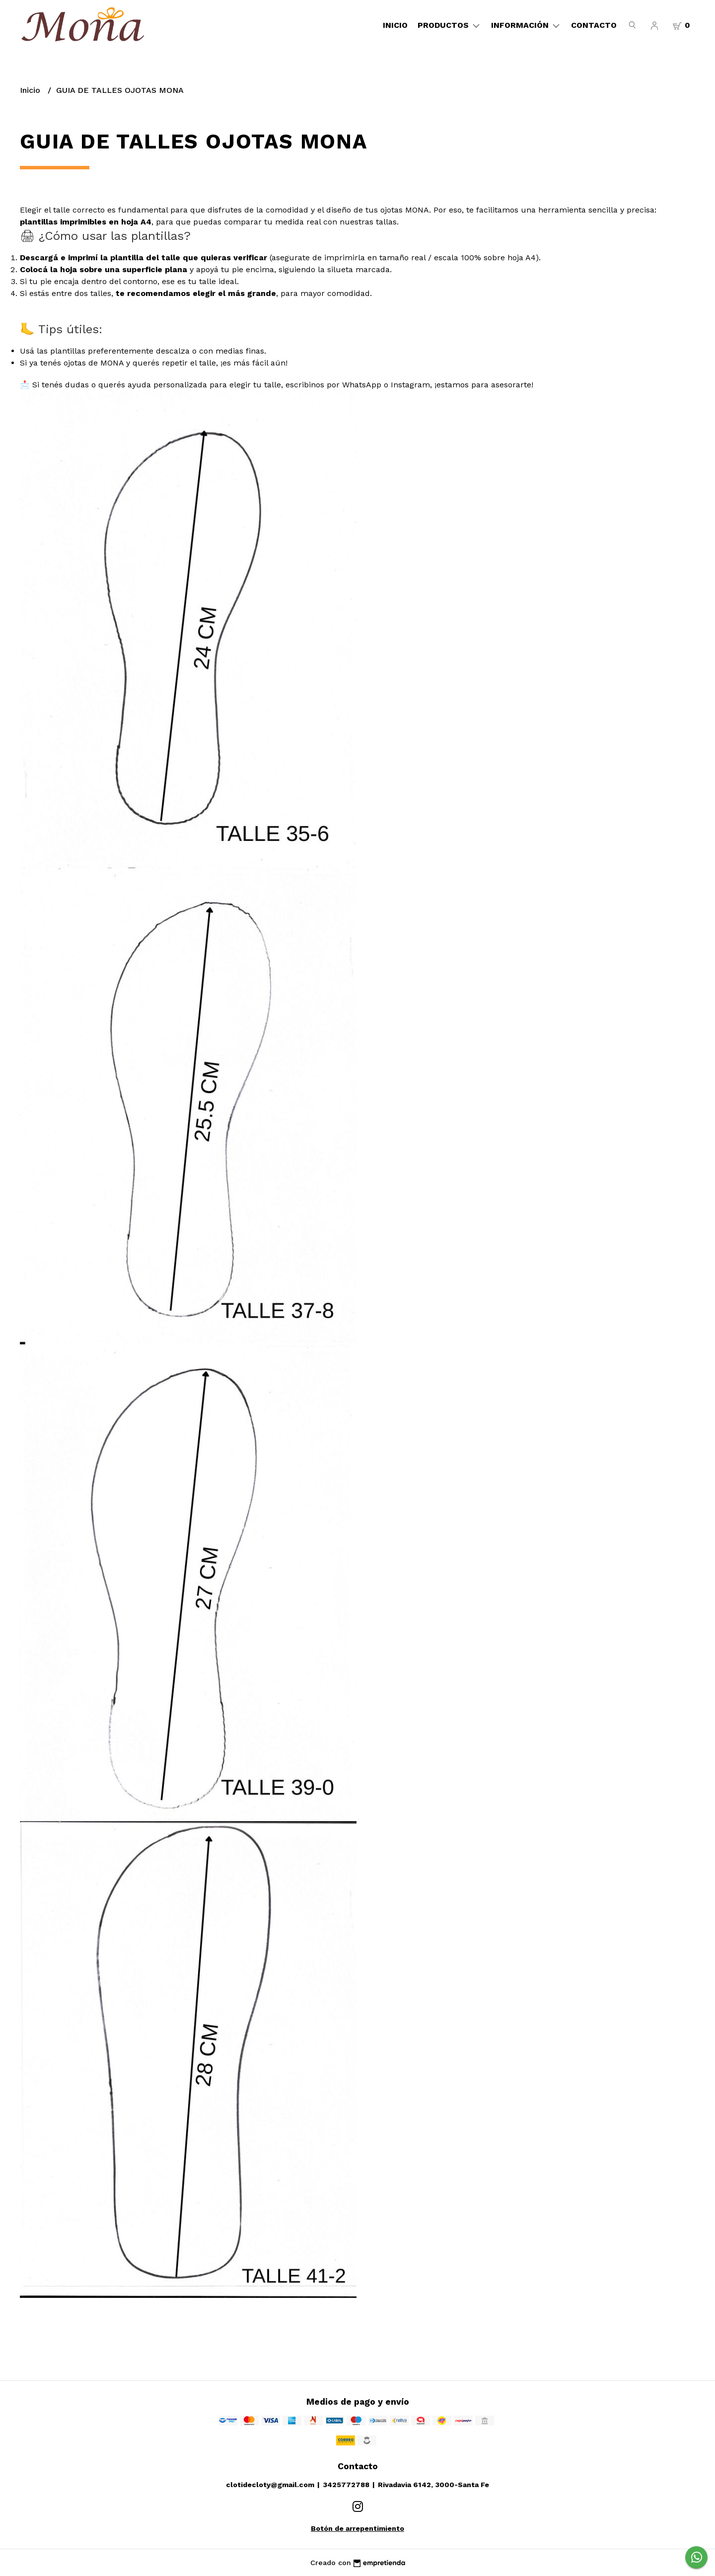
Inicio (395, 25)
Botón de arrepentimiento (357, 2528)
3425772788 (346, 2485)
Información (526, 25)
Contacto (594, 25)
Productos (449, 25)
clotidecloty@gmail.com (270, 2485)
